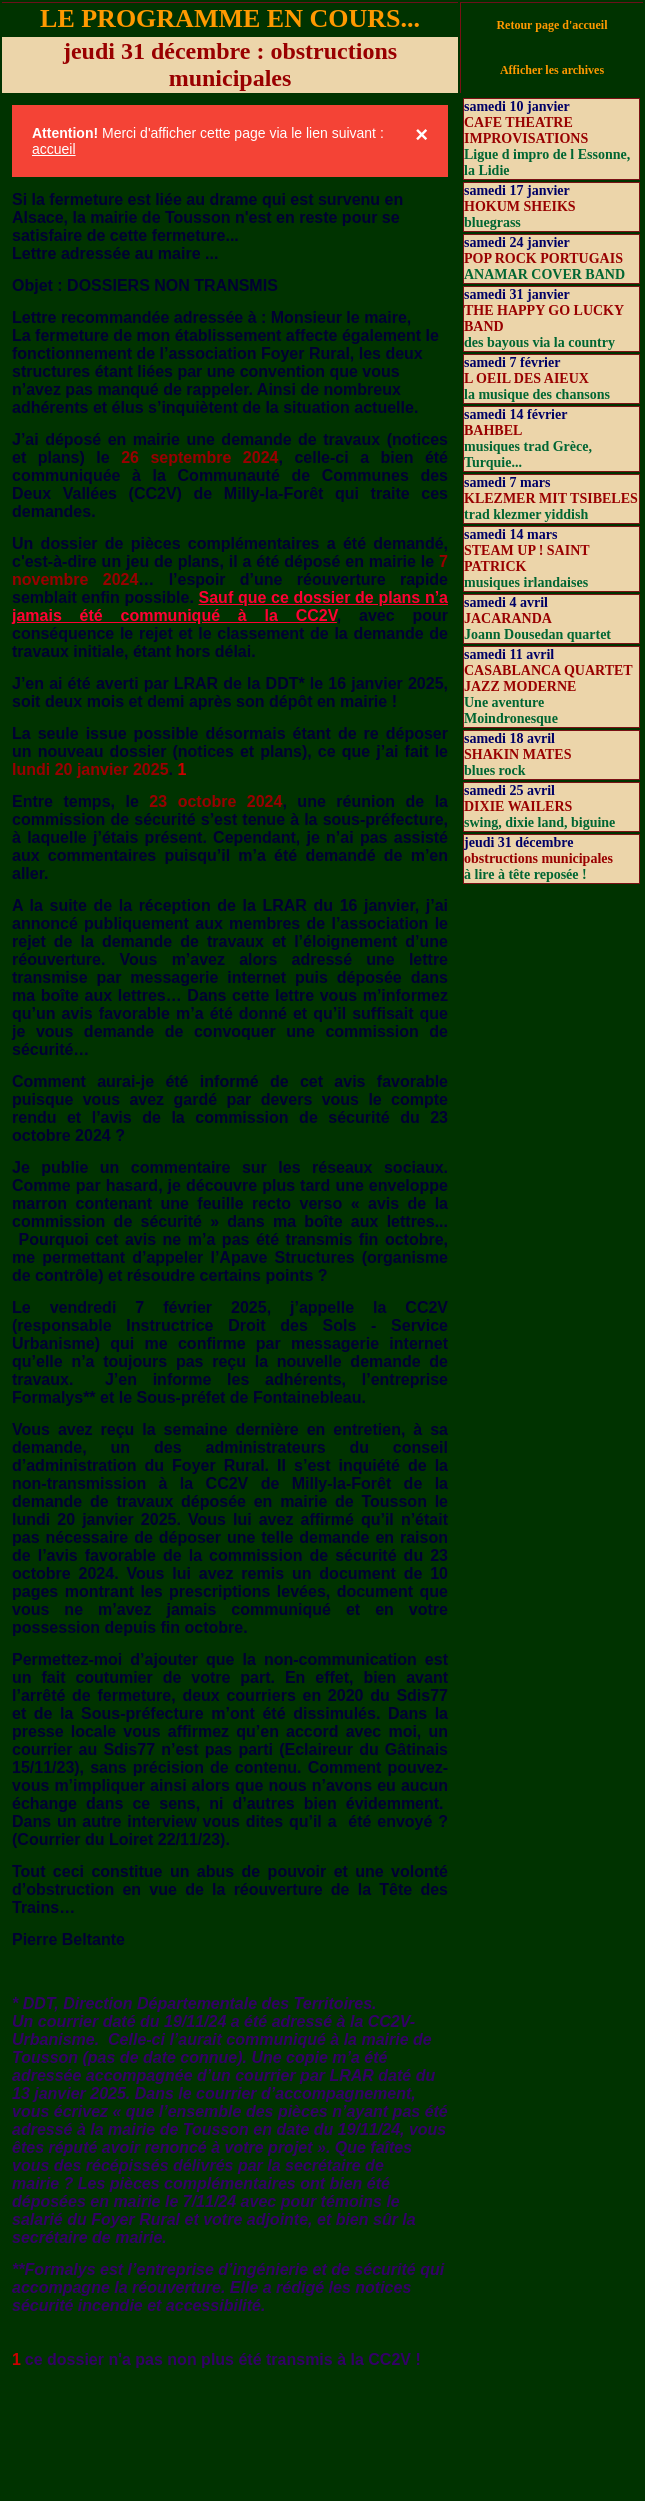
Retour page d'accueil (551, 25)
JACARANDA (508, 618)
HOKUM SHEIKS (520, 206)
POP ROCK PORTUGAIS (543, 258)
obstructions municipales (538, 858)
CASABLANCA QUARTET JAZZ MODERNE (548, 678)
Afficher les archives (552, 70)
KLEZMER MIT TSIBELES (551, 498)
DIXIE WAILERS (518, 806)
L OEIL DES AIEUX (526, 378)
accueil (54, 149)
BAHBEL (493, 430)
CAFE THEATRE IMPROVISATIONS (526, 130)
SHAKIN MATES (517, 754)
